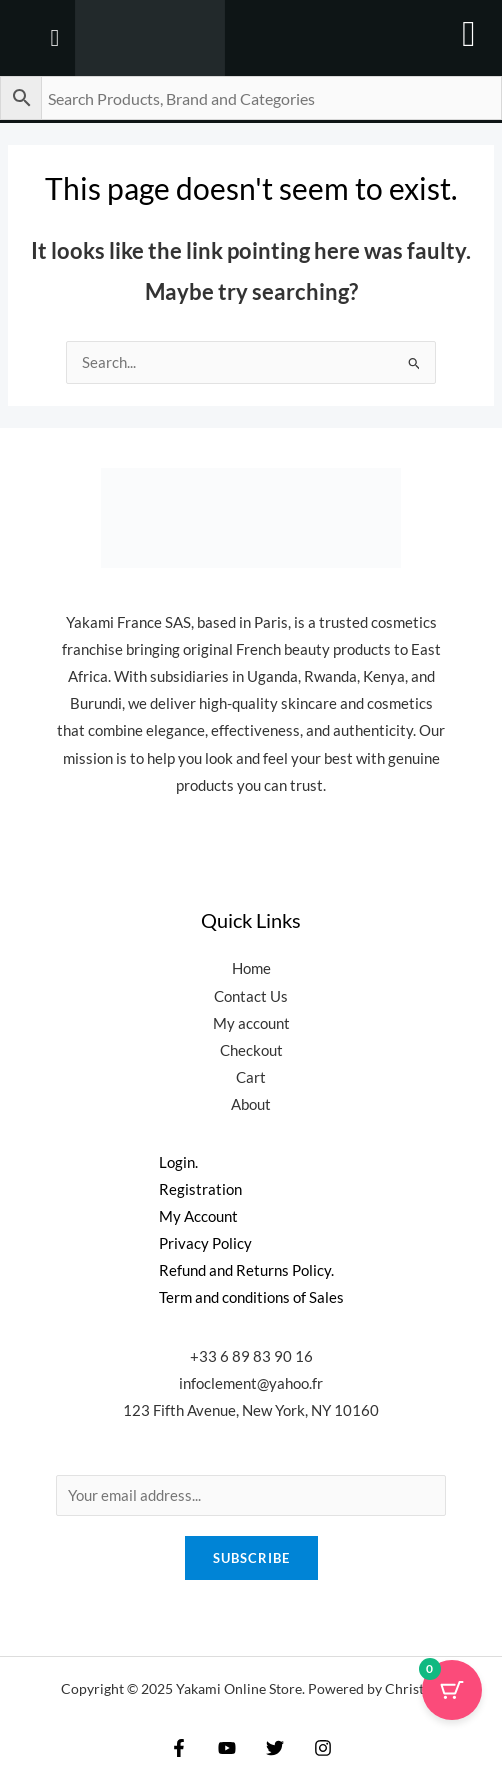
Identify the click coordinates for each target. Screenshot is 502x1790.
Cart (251, 1077)
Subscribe (251, 1558)
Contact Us (251, 996)
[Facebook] (179, 1748)
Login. (178, 1162)
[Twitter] (275, 1748)
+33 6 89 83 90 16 (251, 1356)
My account (251, 1023)
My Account (198, 1216)
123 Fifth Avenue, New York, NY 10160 (251, 1410)
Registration (200, 1189)
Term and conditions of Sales (251, 1297)
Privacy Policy (205, 1243)
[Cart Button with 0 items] (452, 1690)
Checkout (251, 1050)
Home (251, 968)
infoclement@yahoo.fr (251, 1383)
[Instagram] (323, 1748)
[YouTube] (227, 1748)
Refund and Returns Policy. (246, 1270)
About (251, 1104)
